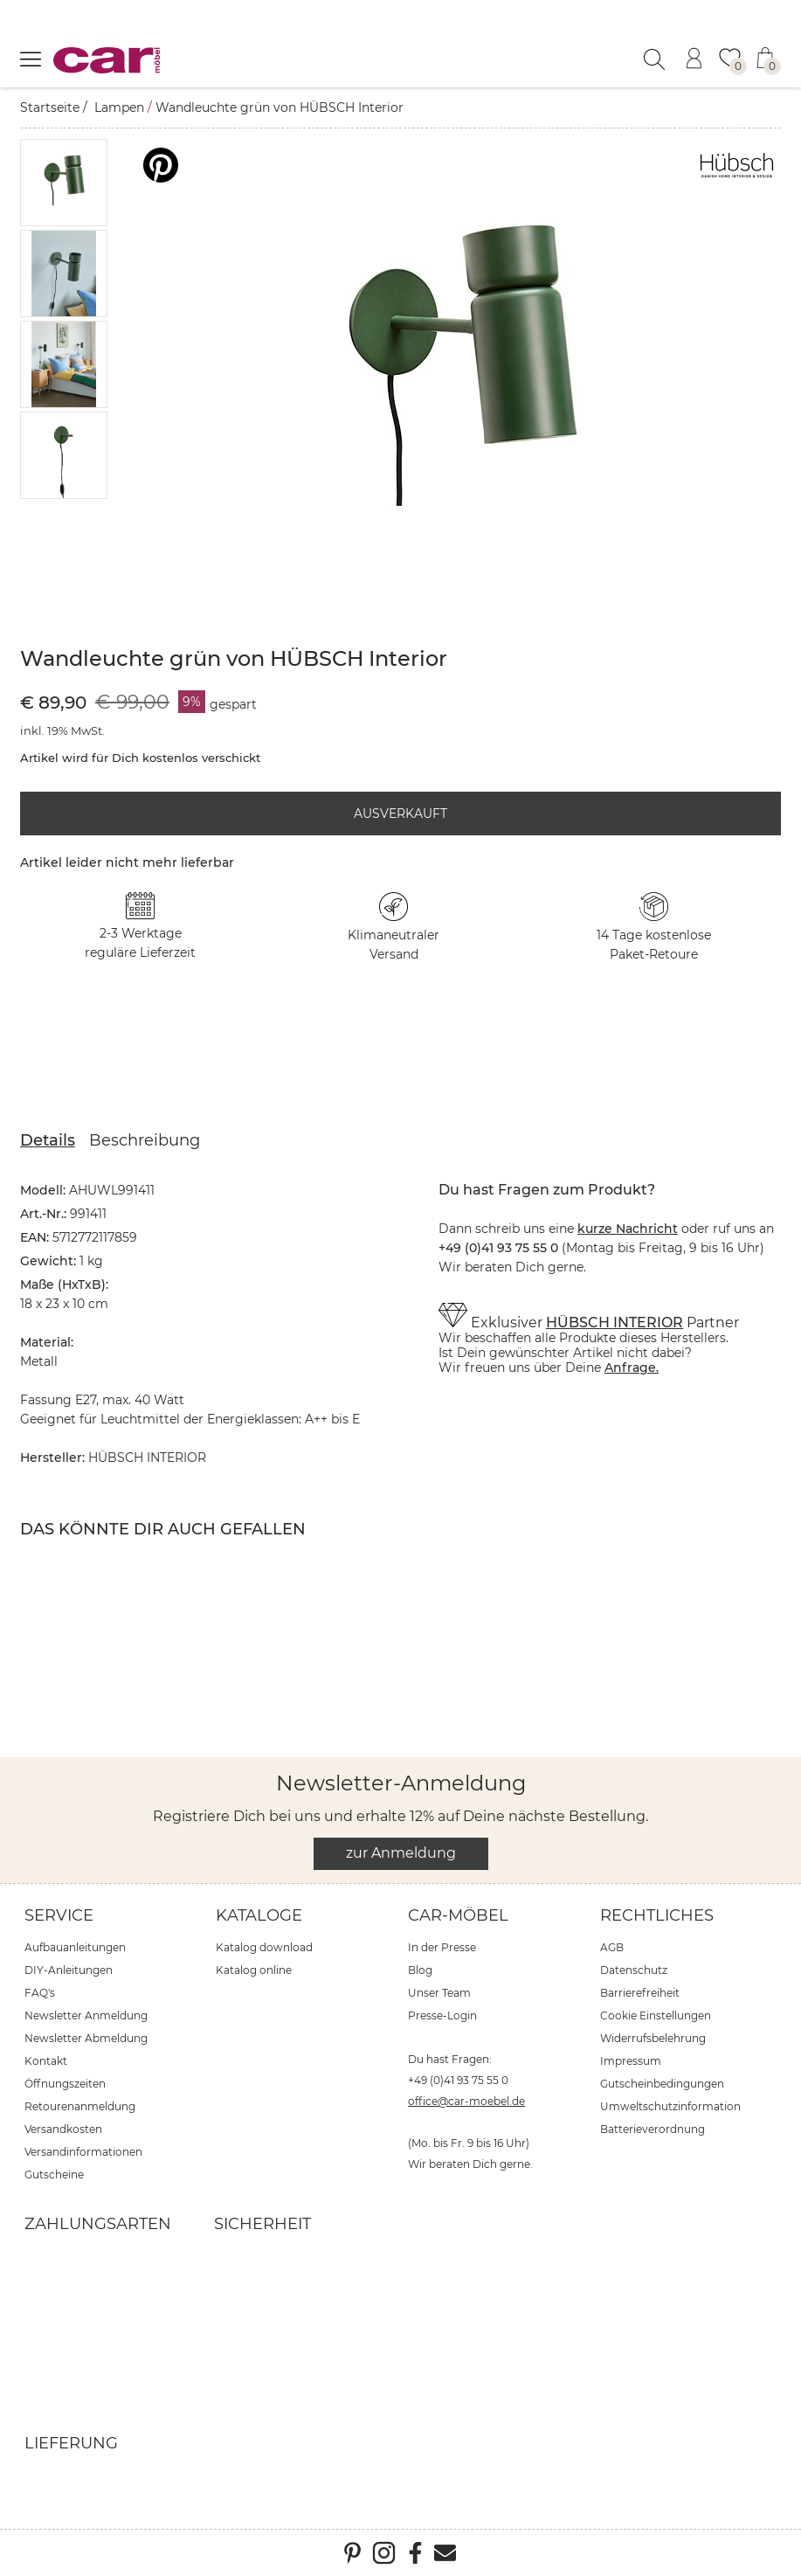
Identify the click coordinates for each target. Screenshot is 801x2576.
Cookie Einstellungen (655, 2015)
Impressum (630, 2060)
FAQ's (39, 1992)
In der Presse (442, 1947)
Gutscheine (54, 2174)
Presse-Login (442, 2015)
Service (58, 1915)
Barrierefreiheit (640, 1992)
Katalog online (254, 1970)
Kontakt (45, 2060)
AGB (612, 1947)
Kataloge (259, 1915)
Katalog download (264, 1947)
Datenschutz (633, 1970)
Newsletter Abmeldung (86, 2038)
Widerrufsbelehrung (653, 2038)
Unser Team (439, 1992)
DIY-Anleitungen (68, 1970)
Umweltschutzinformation (670, 2106)
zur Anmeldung (401, 1853)
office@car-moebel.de (466, 2101)
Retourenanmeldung (79, 2106)
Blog (420, 1970)
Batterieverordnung (652, 2129)
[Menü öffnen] (30, 58)
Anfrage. (631, 1367)
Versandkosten (63, 2129)
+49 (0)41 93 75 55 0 (458, 2080)
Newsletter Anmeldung (86, 2015)
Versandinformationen (83, 2151)
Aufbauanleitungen (75, 1947)
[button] (64, 182)
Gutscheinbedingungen (662, 2083)
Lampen (119, 107)
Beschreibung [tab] (144, 1140)
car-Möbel (458, 1915)
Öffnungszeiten (65, 2083)
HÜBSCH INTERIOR (614, 1322)
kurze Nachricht (627, 1228)
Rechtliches (657, 1915)
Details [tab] (47, 1140)
